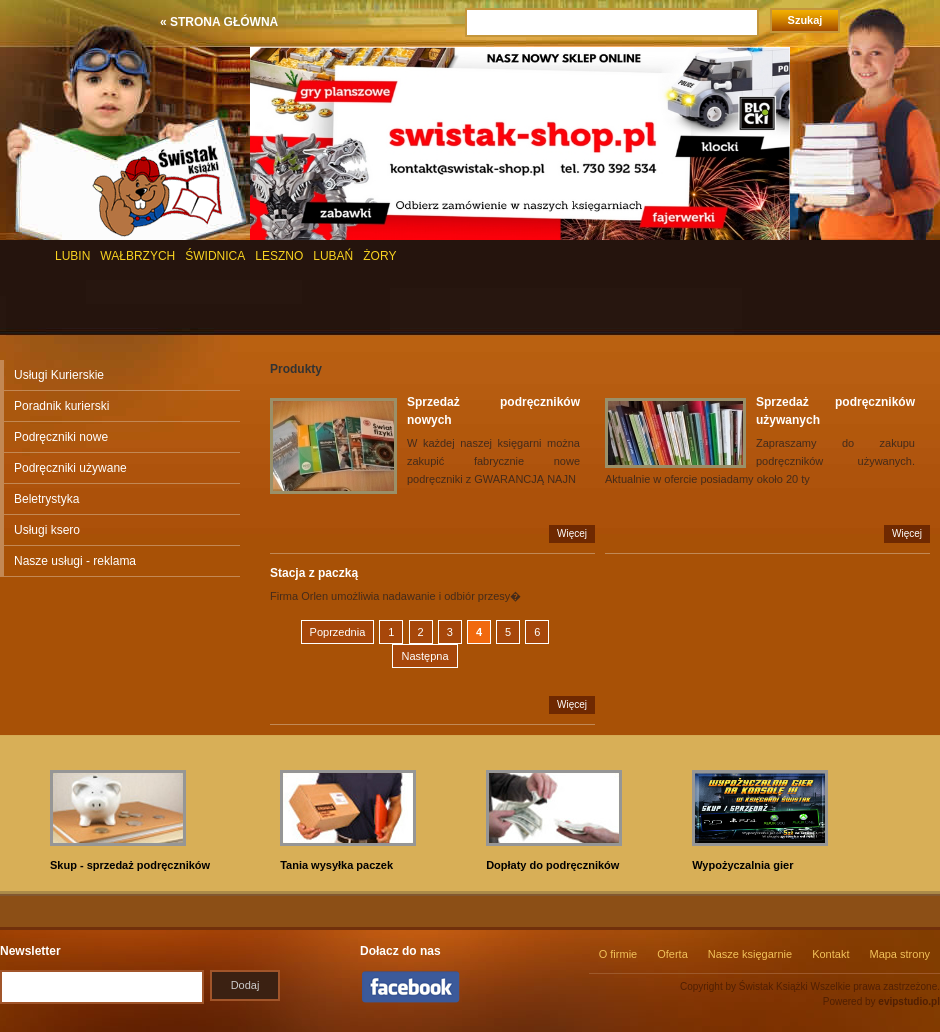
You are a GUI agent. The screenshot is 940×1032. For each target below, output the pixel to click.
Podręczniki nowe (61, 437)
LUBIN (72, 256)
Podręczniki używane (70, 468)
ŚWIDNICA (215, 256)
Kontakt (830, 954)
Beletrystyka (46, 499)
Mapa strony (899, 954)
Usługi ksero (47, 530)
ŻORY (379, 256)
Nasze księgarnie (750, 954)
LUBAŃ (333, 256)
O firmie (618, 954)
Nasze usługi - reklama (75, 561)
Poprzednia (338, 632)
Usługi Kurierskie (59, 375)
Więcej (572, 533)
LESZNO (279, 256)
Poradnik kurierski (61, 406)
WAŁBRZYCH (137, 256)
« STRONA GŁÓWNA (219, 22)
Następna (424, 656)
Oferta (672, 954)
